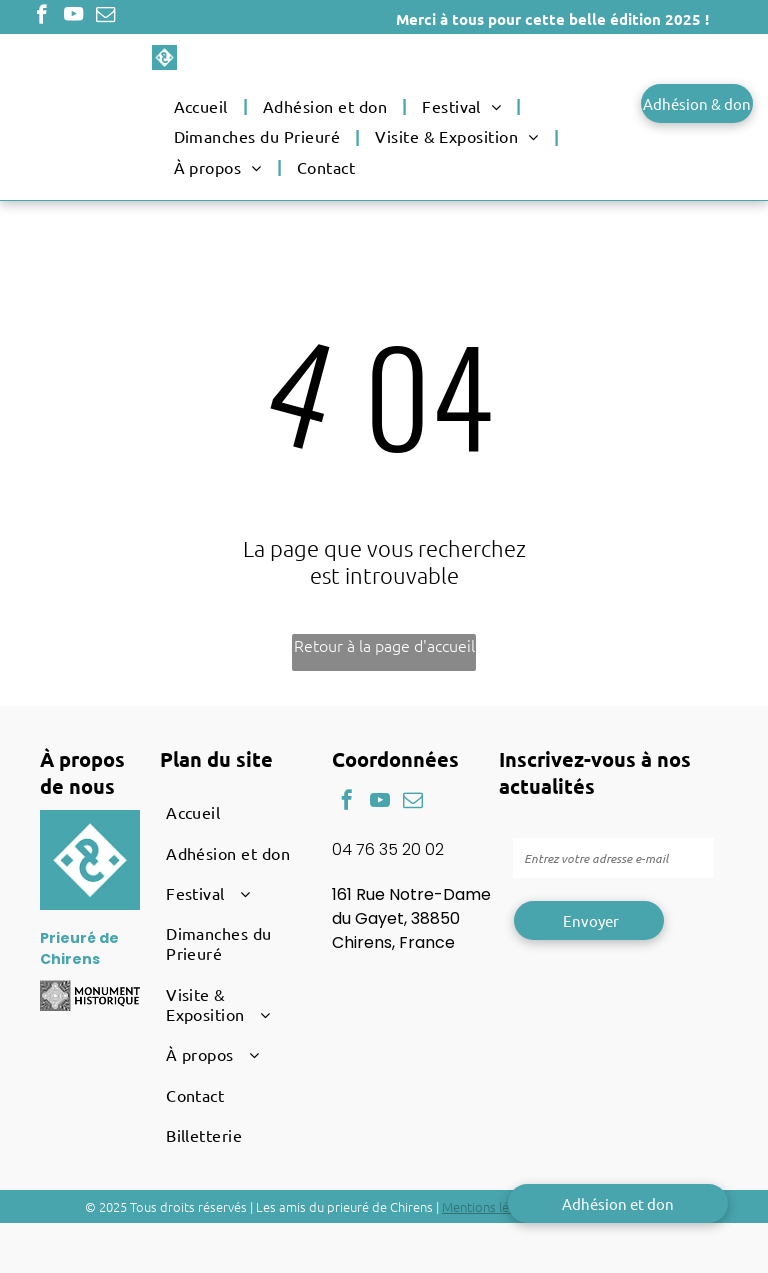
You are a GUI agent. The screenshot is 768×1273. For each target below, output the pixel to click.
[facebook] (41, 17)
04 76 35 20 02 (388, 849)
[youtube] (73, 17)
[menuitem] (203, 106)
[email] (105, 17)
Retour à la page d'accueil (384, 645)
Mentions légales (490, 1206)
